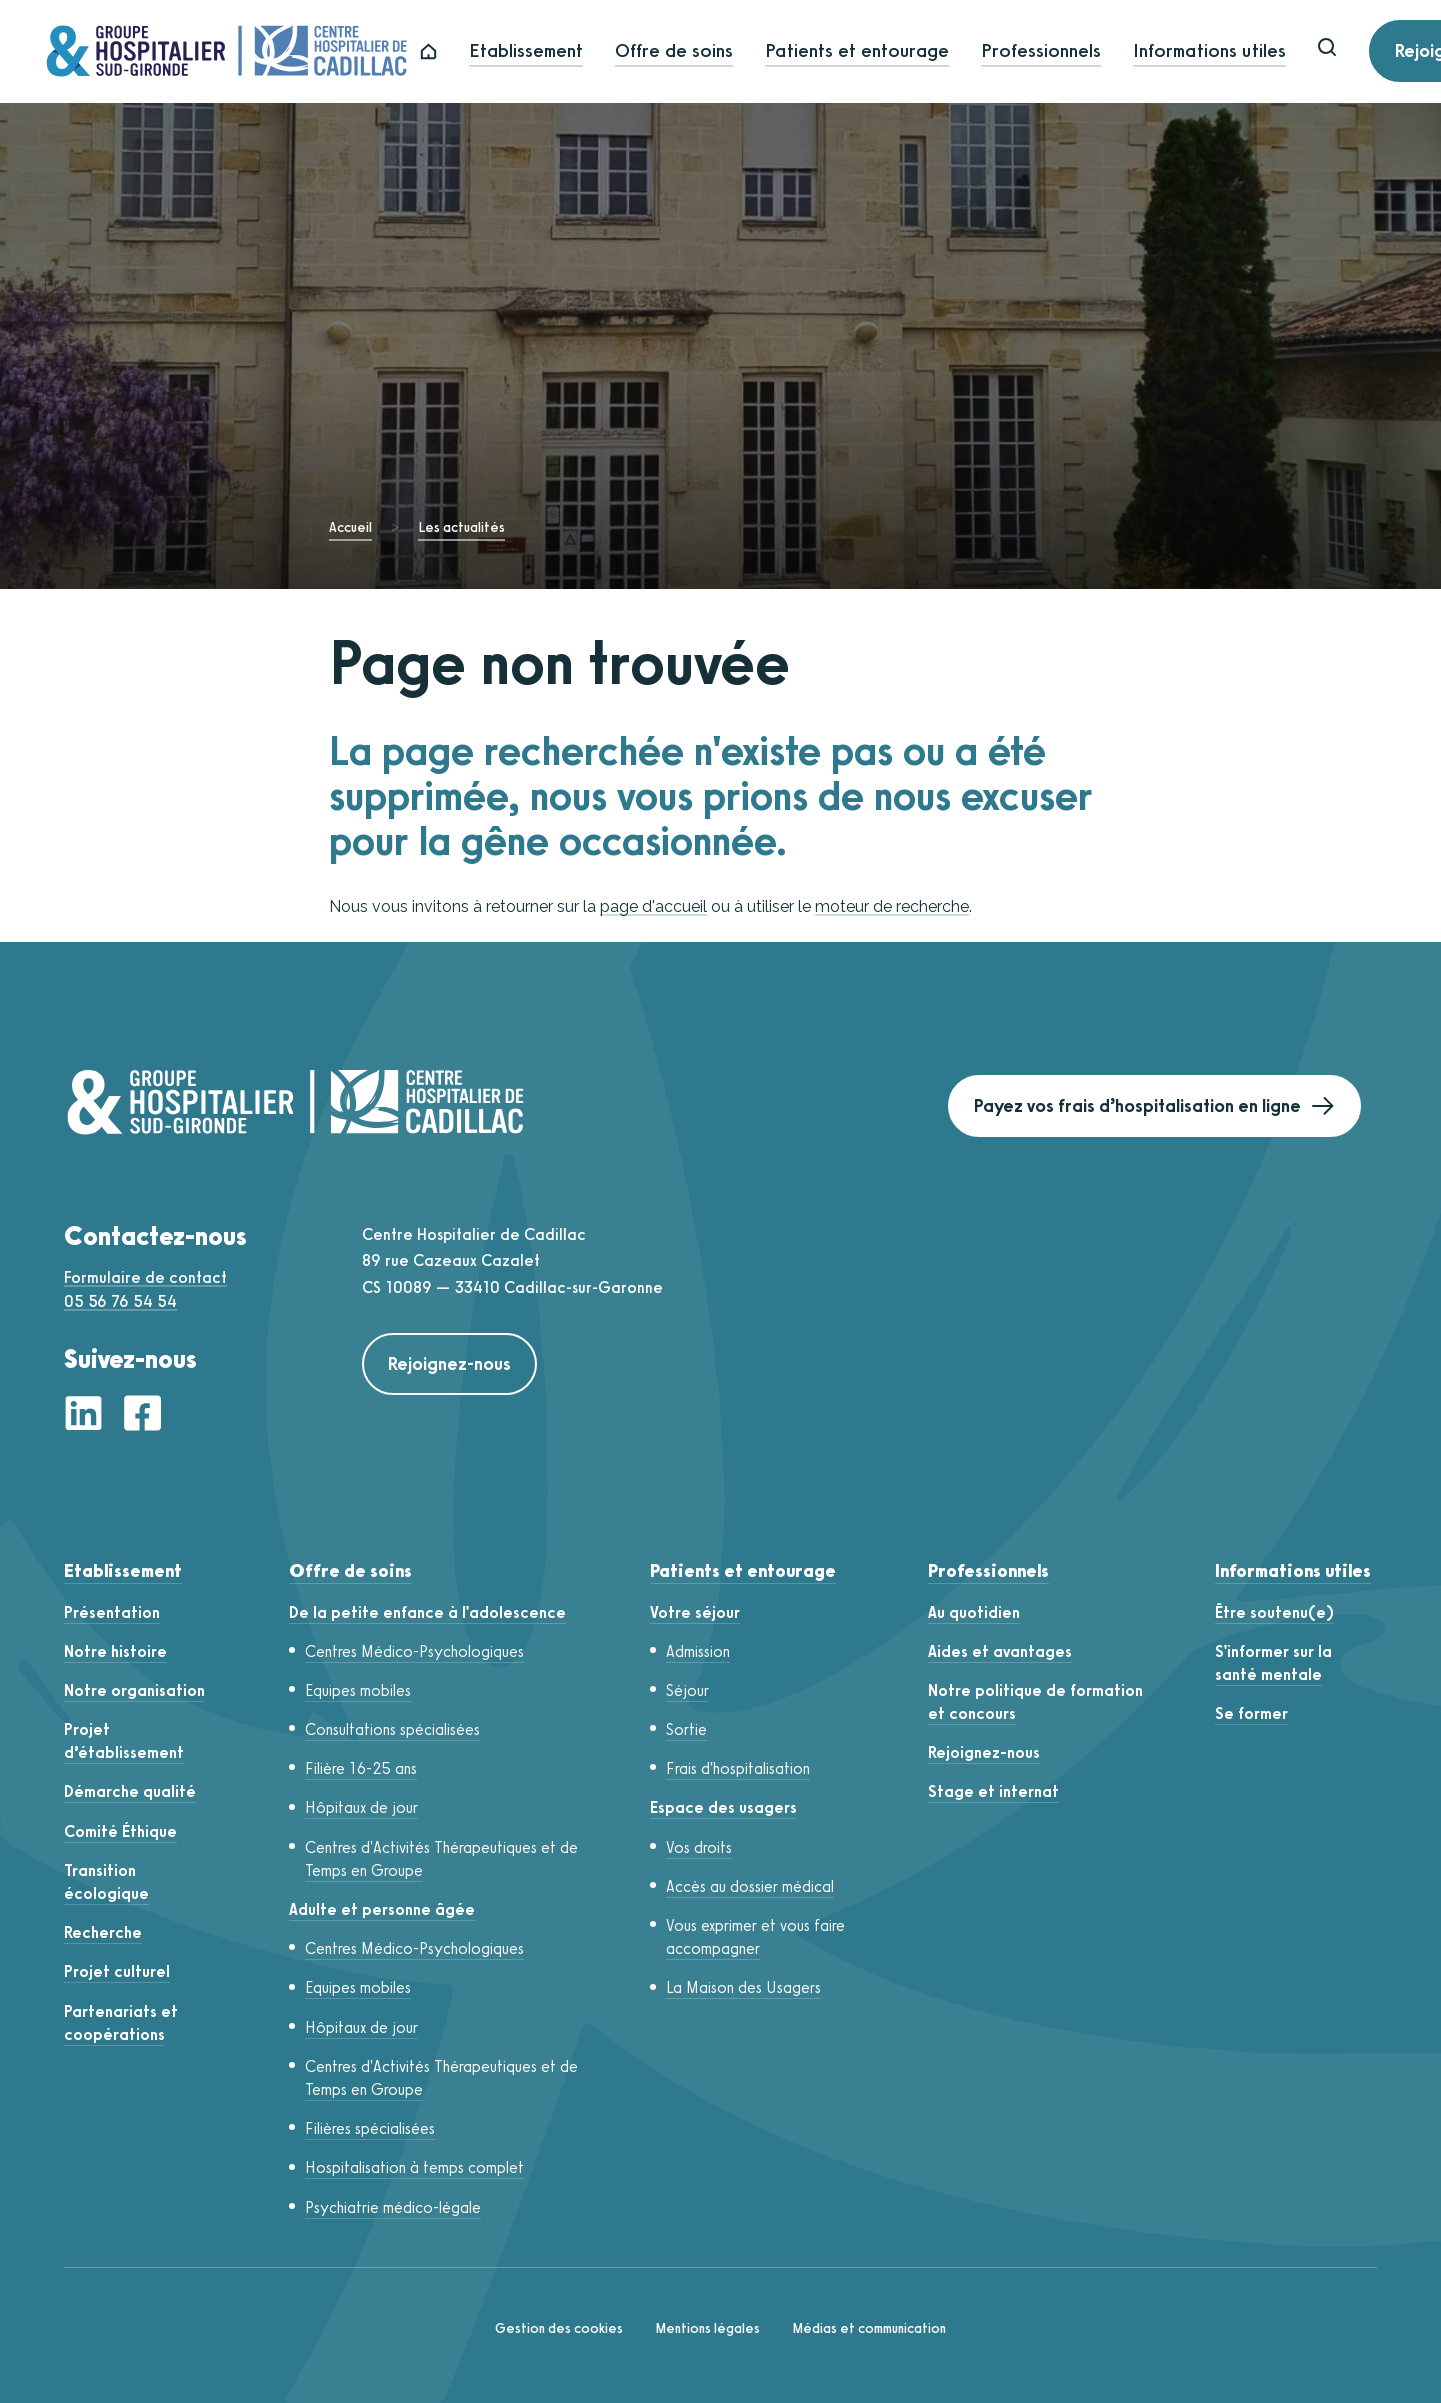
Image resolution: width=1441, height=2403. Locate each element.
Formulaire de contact (145, 1277)
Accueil (350, 527)
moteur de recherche (892, 906)
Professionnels (1058, 51)
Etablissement (543, 51)
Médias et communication (869, 2328)
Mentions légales (707, 2328)
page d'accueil (653, 906)
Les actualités (461, 527)
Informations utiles (1226, 51)
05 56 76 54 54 (120, 1301)
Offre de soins (691, 51)
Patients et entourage (874, 51)
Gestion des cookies (559, 2328)
